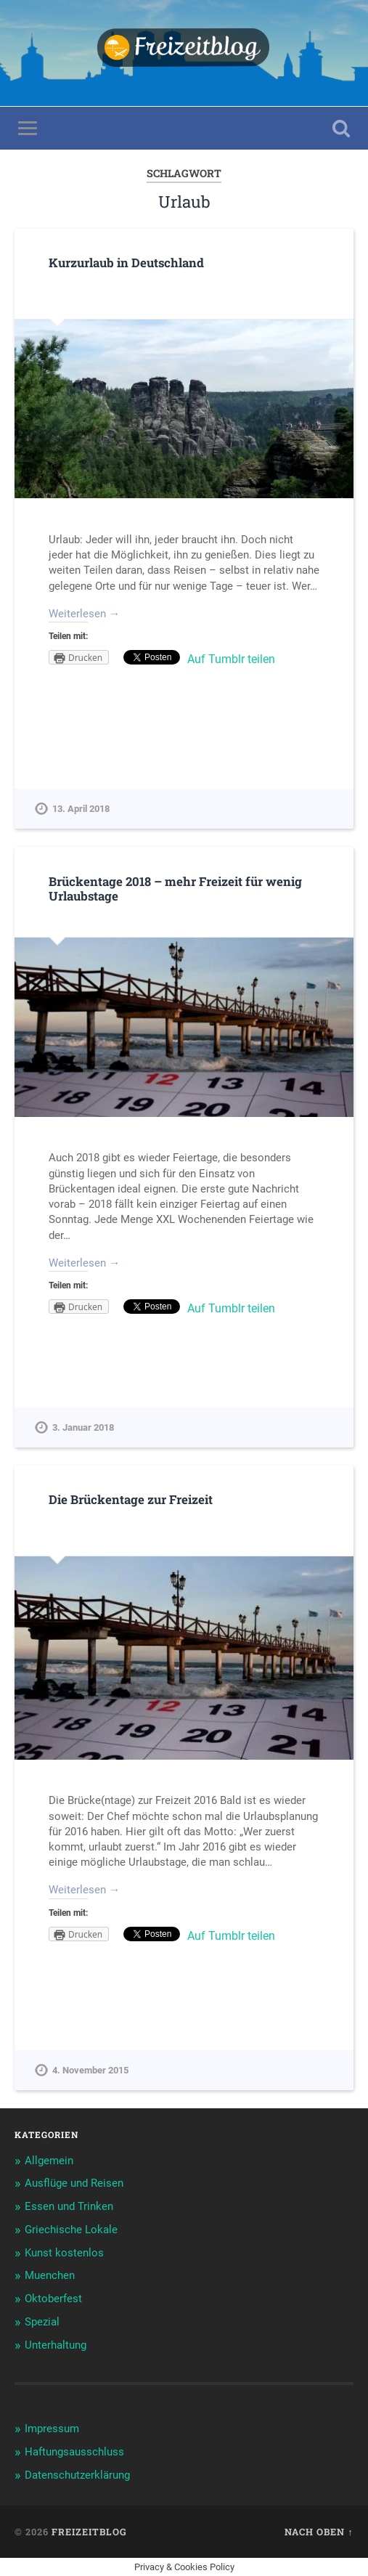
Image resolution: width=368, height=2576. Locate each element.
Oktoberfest (53, 2298)
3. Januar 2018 (83, 1427)
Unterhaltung (55, 2345)
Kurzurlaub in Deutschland (126, 262)
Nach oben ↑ (319, 2532)
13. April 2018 (81, 808)
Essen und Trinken (69, 2206)
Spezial (42, 2321)
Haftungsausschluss (74, 2451)
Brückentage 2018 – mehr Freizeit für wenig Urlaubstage (175, 888)
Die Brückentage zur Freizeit (131, 1499)
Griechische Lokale (71, 2229)
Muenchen (50, 2275)
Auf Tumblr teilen (231, 659)
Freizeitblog (89, 2532)
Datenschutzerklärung (77, 2475)
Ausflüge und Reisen (74, 2183)
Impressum (52, 2428)
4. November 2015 (90, 2070)
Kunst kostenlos (64, 2252)
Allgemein (49, 2160)
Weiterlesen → (84, 613)
